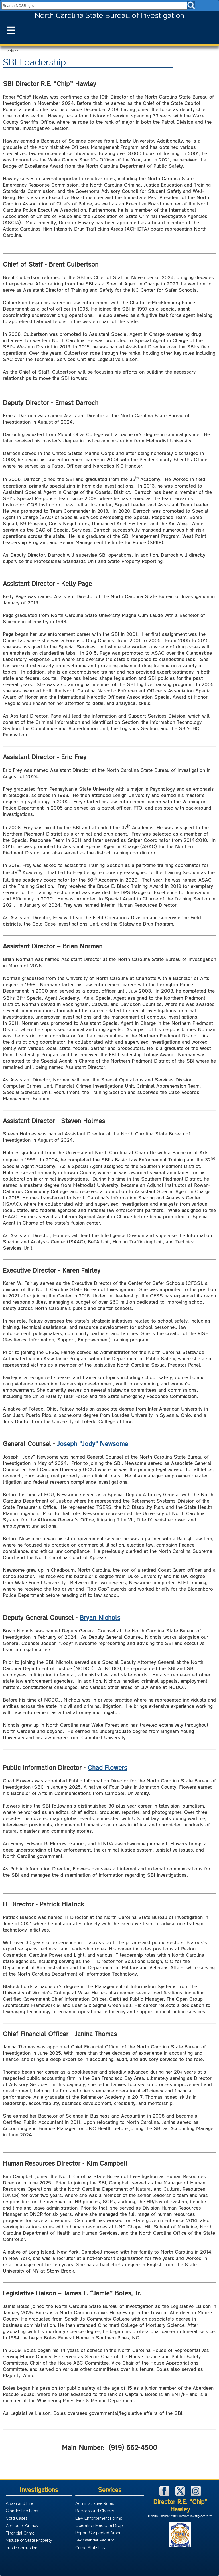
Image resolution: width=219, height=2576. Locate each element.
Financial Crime (20, 2533)
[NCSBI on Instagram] (196, 2494)
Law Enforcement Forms (98, 2518)
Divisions (10, 51)
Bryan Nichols (100, 1617)
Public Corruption (21, 2547)
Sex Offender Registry (94, 2540)
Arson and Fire (19, 2503)
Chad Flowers (107, 1767)
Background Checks (94, 2510)
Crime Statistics (90, 2547)
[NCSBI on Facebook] (165, 2494)
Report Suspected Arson (98, 2532)
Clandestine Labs (22, 2510)
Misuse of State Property (29, 2540)
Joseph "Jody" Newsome (92, 1443)
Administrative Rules (94, 2503)
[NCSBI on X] (180, 2494)
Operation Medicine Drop (99, 2525)
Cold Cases (16, 2518)
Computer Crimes (22, 2525)
